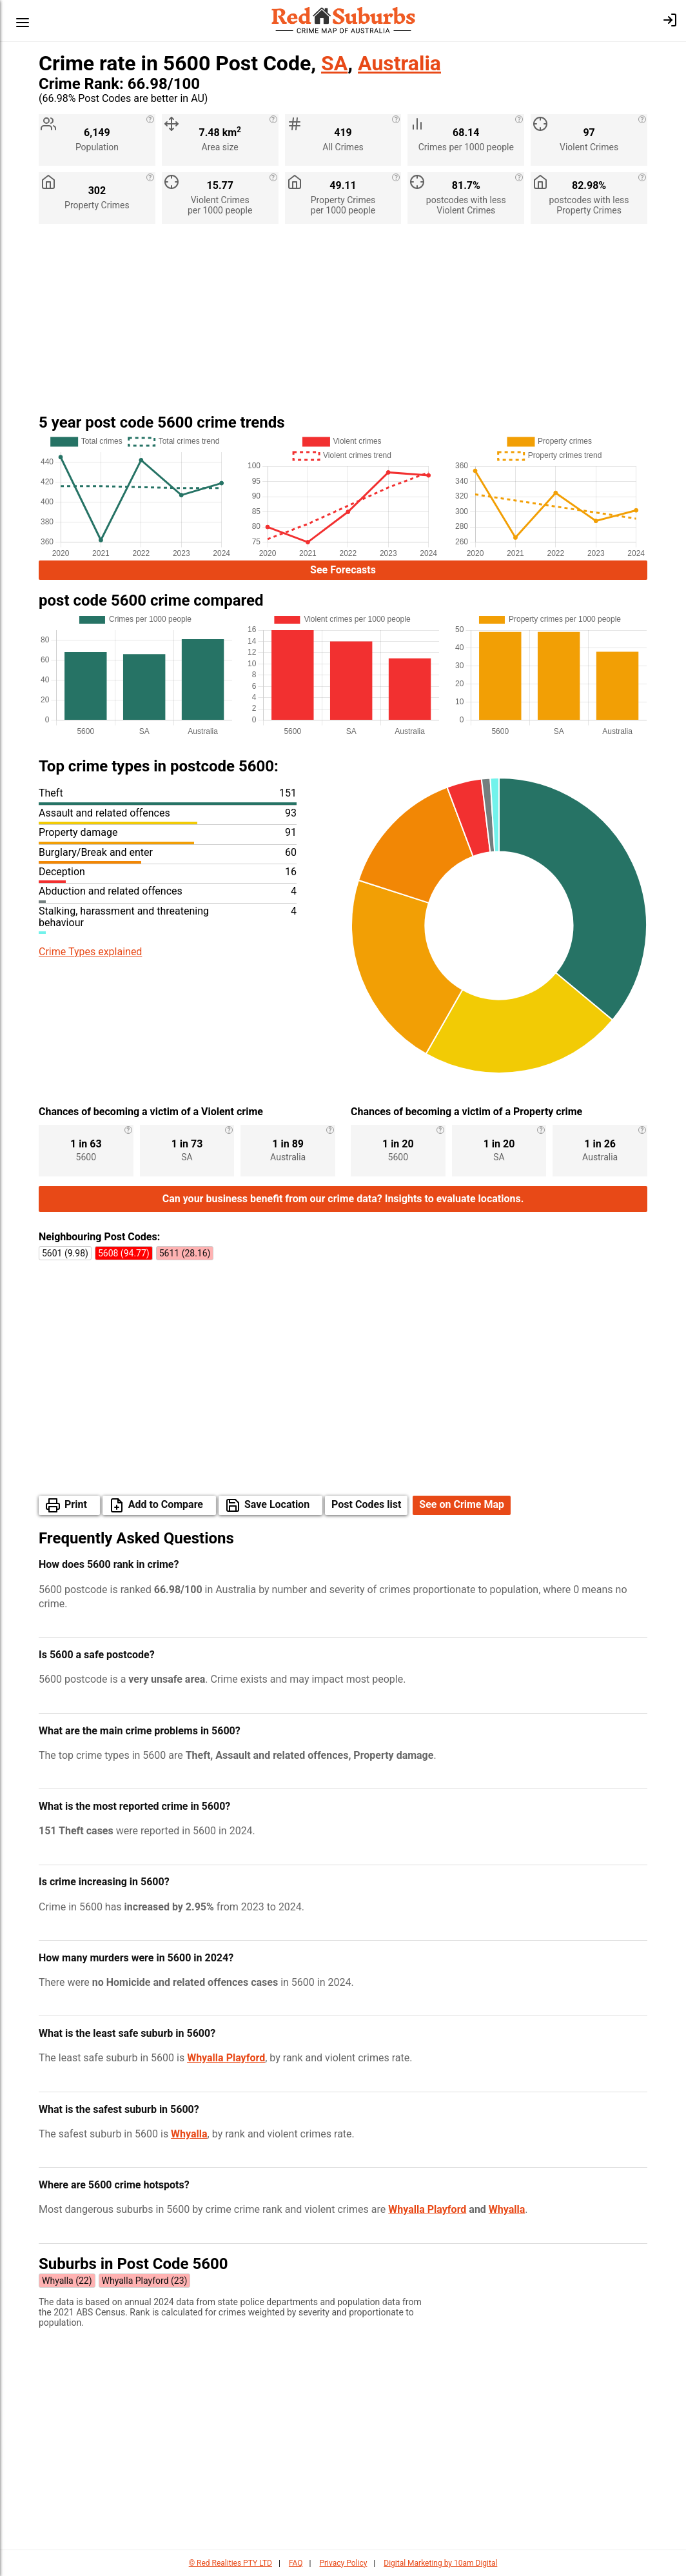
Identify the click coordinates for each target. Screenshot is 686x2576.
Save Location (276, 1504)
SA (334, 63)
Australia (399, 63)
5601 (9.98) (65, 1253)
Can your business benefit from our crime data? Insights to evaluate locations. (343, 1199)
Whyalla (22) (67, 2280)
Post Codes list (366, 1504)
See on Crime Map (461, 1504)
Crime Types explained (90, 952)
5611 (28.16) (185, 1253)
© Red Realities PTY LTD (230, 2563)
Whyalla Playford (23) (145, 2280)
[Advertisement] (343, 323)
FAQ (296, 2563)
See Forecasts (343, 570)
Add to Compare (165, 1504)
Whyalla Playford (226, 2058)
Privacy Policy (343, 2563)
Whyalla (189, 2134)
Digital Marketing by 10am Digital (440, 2563)
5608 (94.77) (124, 1253)
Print (75, 1504)
